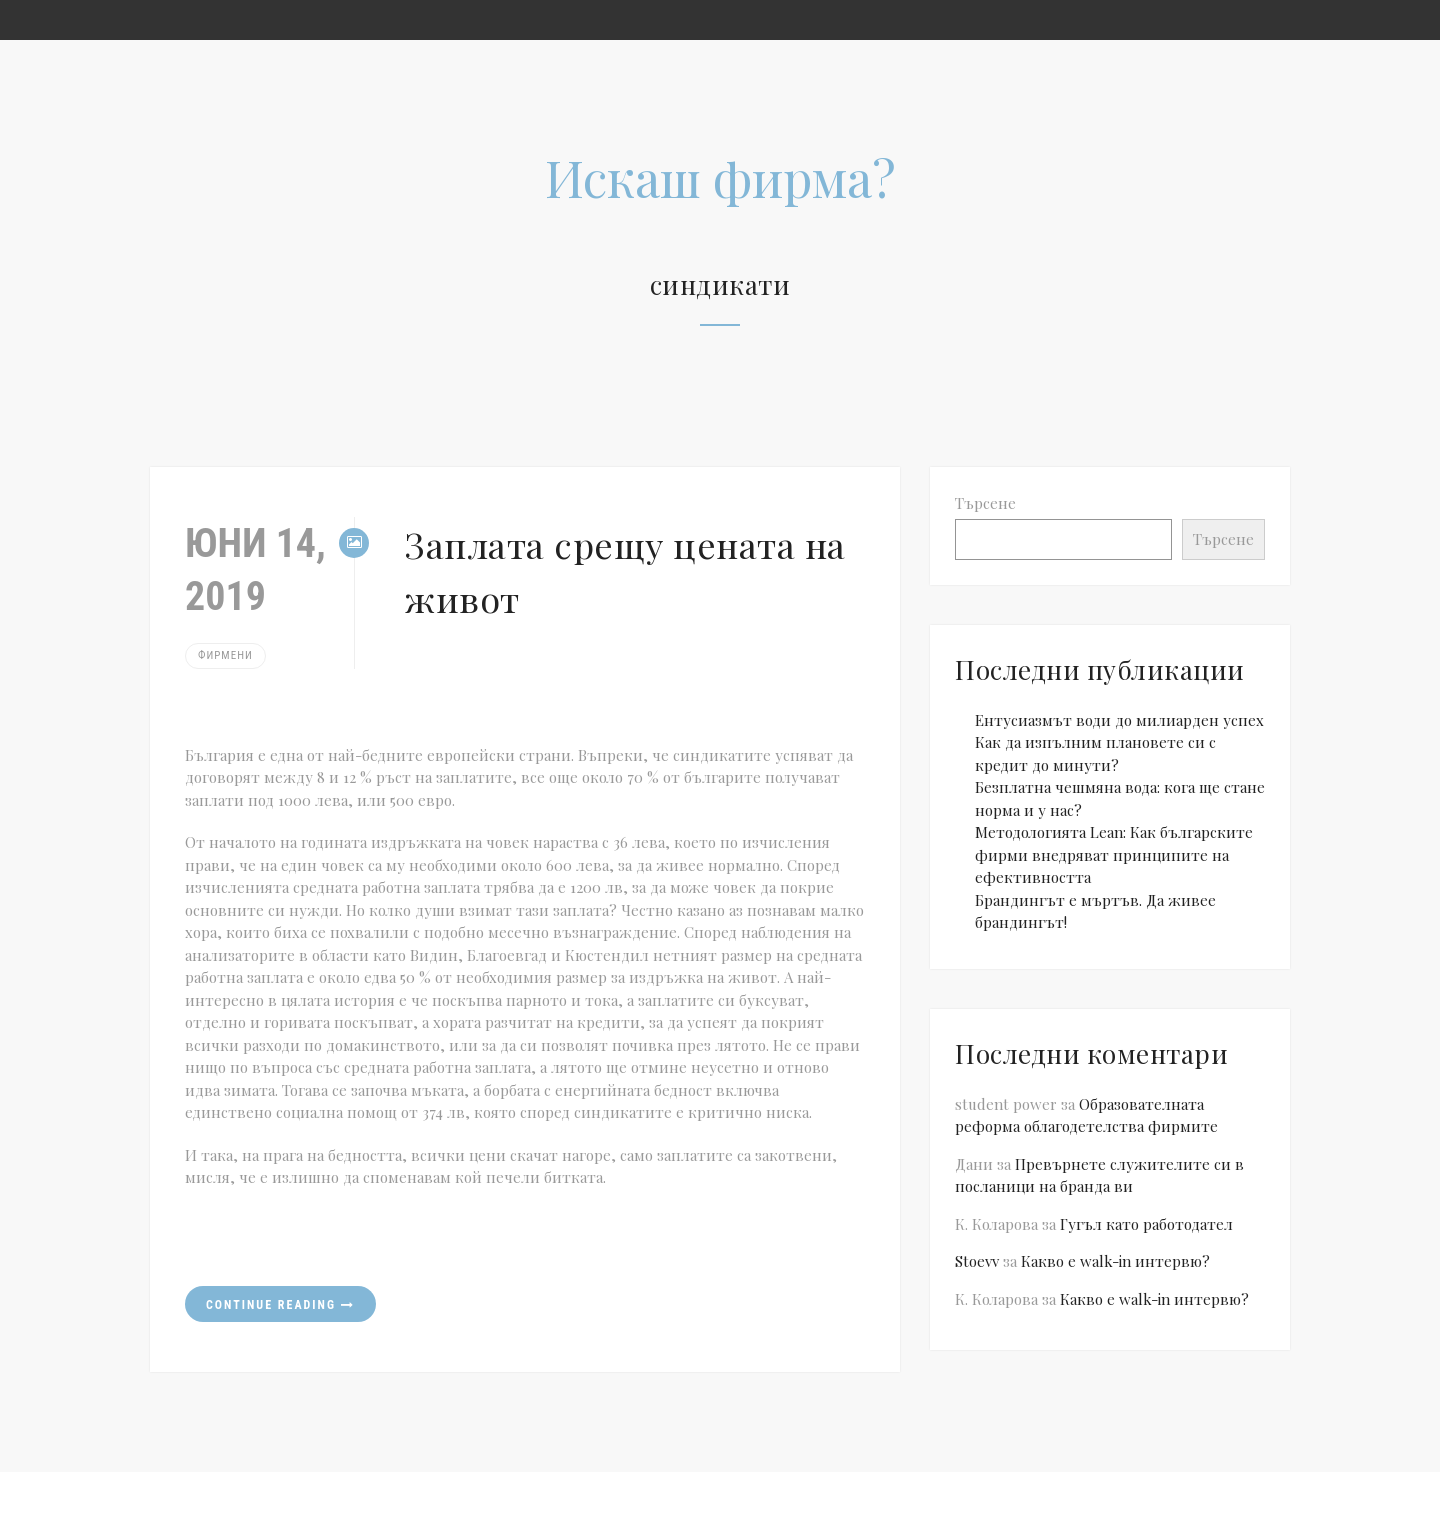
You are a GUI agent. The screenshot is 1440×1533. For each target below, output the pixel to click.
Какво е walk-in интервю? (1115, 1261)
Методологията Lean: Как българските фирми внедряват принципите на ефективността (1114, 854)
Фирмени (225, 655)
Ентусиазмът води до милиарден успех (1119, 720)
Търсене (985, 503)
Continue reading (280, 1305)
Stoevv (977, 1261)
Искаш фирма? (720, 177)
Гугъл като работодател (1146, 1224)
